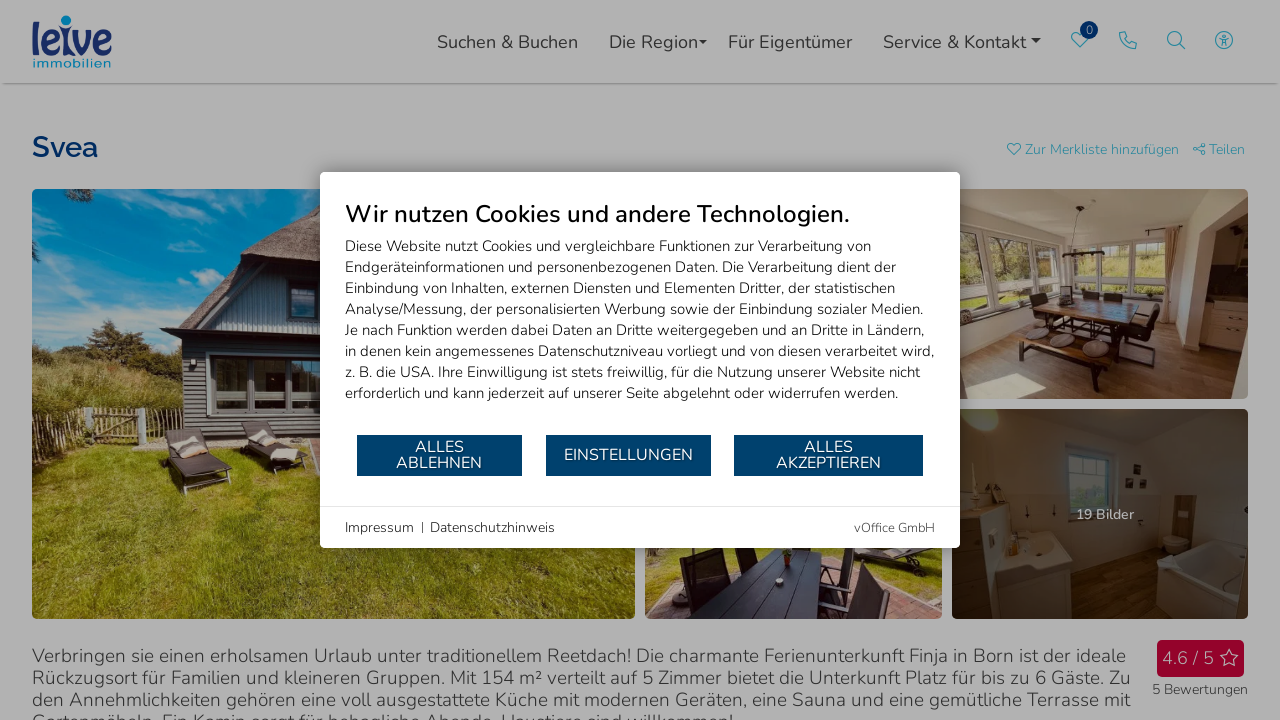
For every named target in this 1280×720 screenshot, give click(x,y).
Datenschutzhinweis (492, 527)
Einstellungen (628, 455)
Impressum (379, 527)
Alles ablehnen (439, 455)
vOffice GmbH (894, 528)
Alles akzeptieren (828, 455)
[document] (640, 316)
